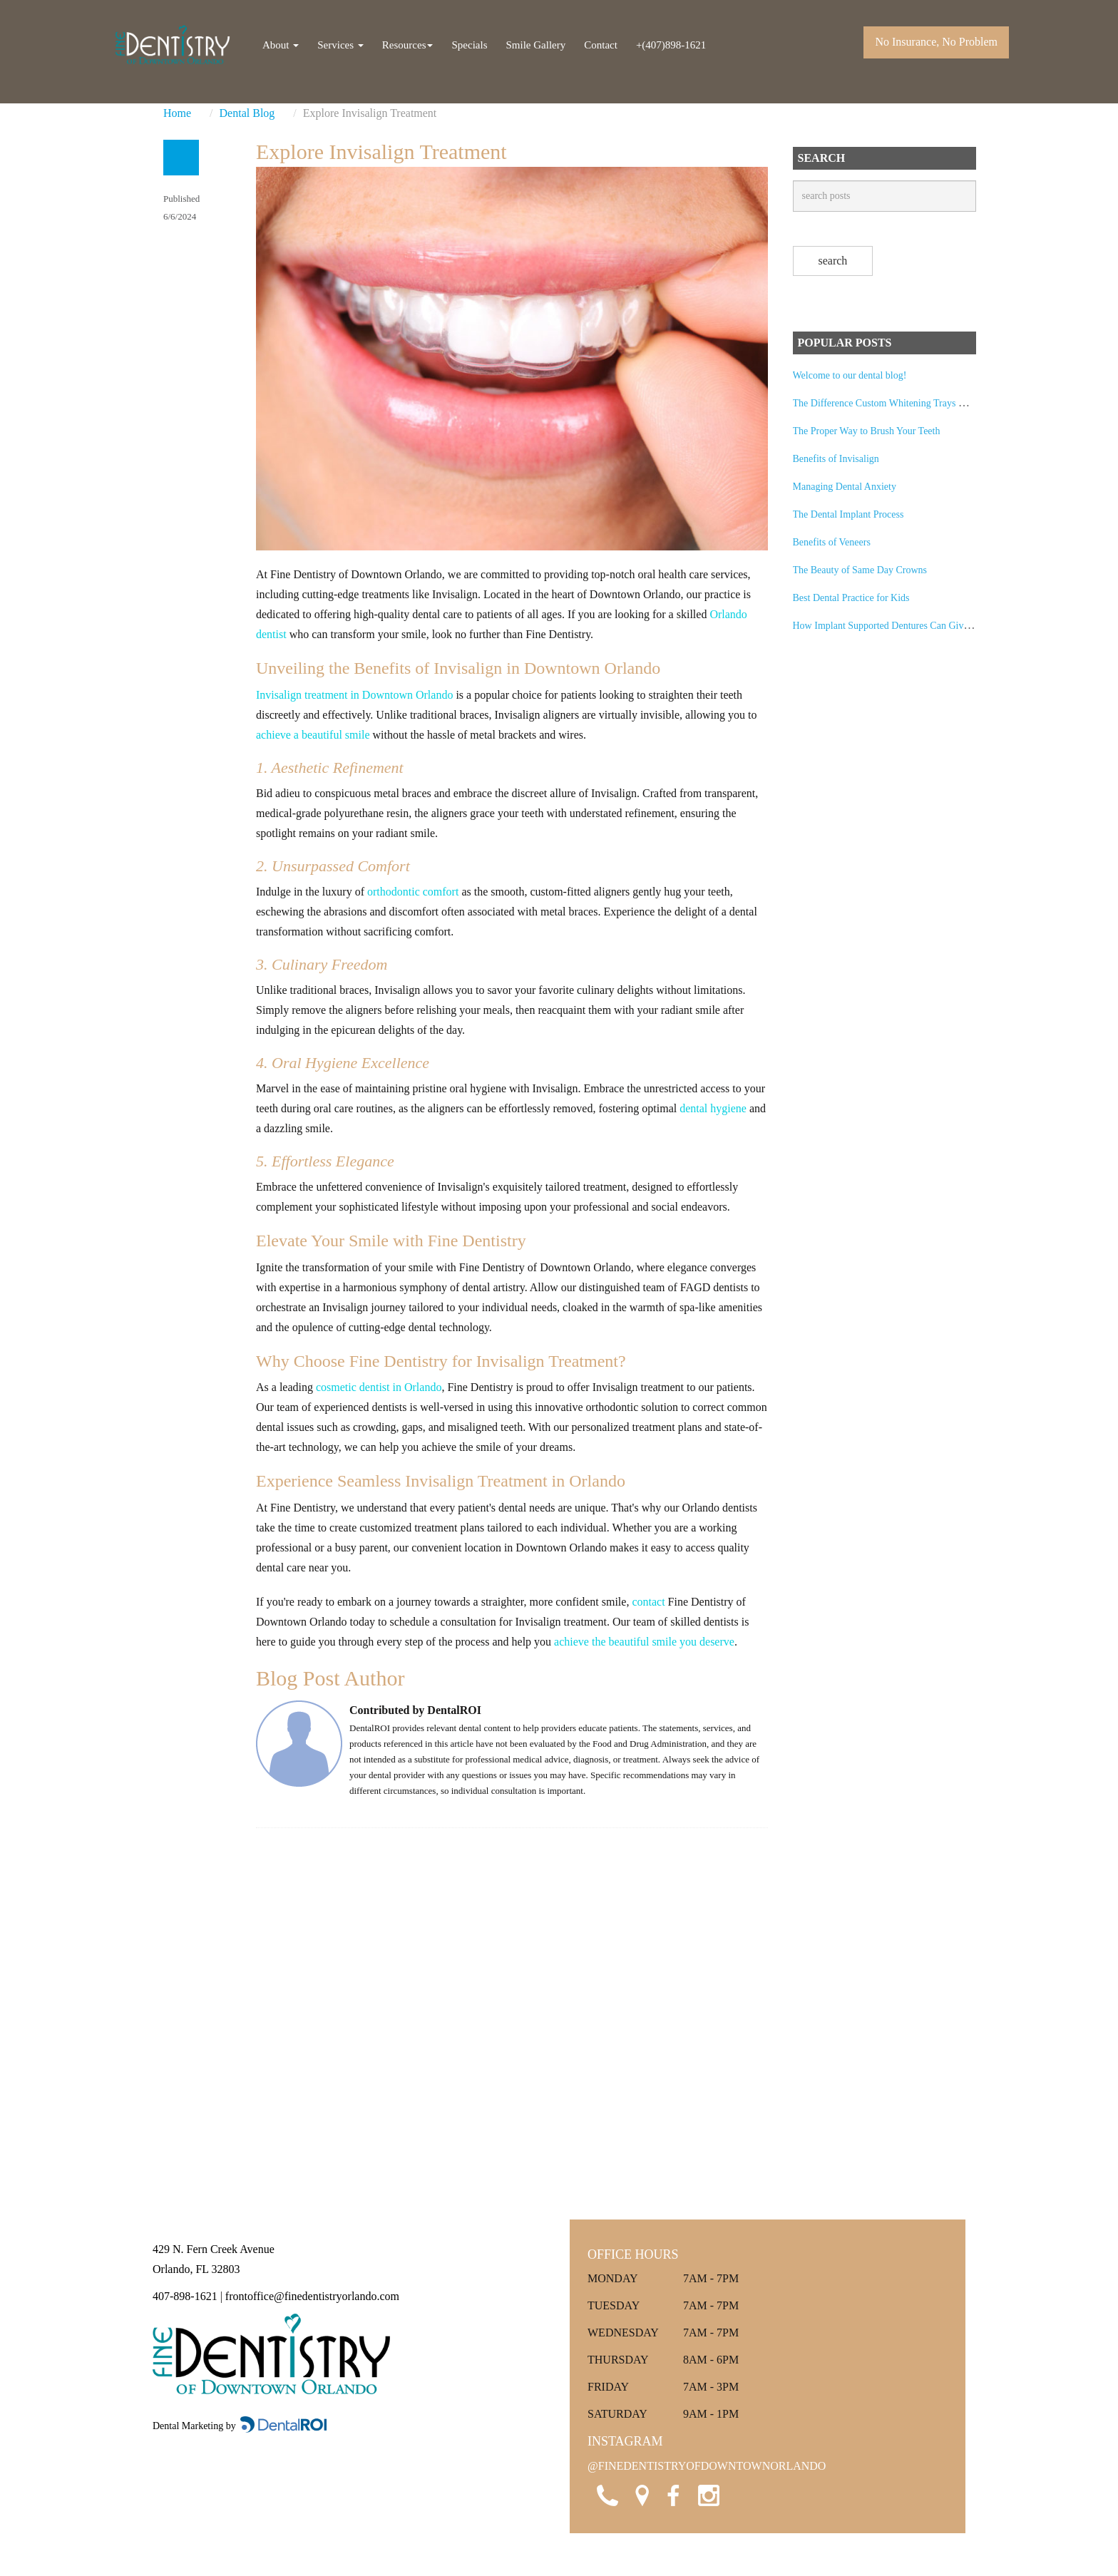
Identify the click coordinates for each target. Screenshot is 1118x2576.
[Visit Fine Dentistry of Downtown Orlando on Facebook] (673, 2492)
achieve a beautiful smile (312, 735)
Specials (469, 45)
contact (648, 1602)
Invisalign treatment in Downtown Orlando (354, 695)
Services (340, 45)
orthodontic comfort (412, 892)
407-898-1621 (185, 2296)
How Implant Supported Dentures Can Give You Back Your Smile (925, 625)
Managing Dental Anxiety (844, 486)
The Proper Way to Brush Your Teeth (866, 431)
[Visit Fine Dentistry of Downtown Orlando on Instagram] (707, 2492)
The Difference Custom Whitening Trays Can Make (896, 403)
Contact (600, 45)
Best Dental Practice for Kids (851, 597)
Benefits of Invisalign (836, 458)
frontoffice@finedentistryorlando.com (312, 2296)
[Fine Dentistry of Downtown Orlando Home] (172, 44)
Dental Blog (247, 113)
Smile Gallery (535, 45)
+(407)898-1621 (671, 45)
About (280, 45)
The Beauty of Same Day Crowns (860, 570)
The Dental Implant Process (848, 514)
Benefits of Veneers (832, 542)
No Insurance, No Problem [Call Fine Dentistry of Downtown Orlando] (936, 42)
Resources (408, 45)
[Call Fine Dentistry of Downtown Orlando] (604, 2492)
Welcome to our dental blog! (850, 375)
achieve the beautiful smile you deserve (644, 1642)
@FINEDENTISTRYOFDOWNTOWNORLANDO (707, 2466)
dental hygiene (713, 1108)
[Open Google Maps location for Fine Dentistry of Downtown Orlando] (639, 2492)
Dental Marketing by (195, 2426)
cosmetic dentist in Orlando (378, 1387)
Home (177, 113)
